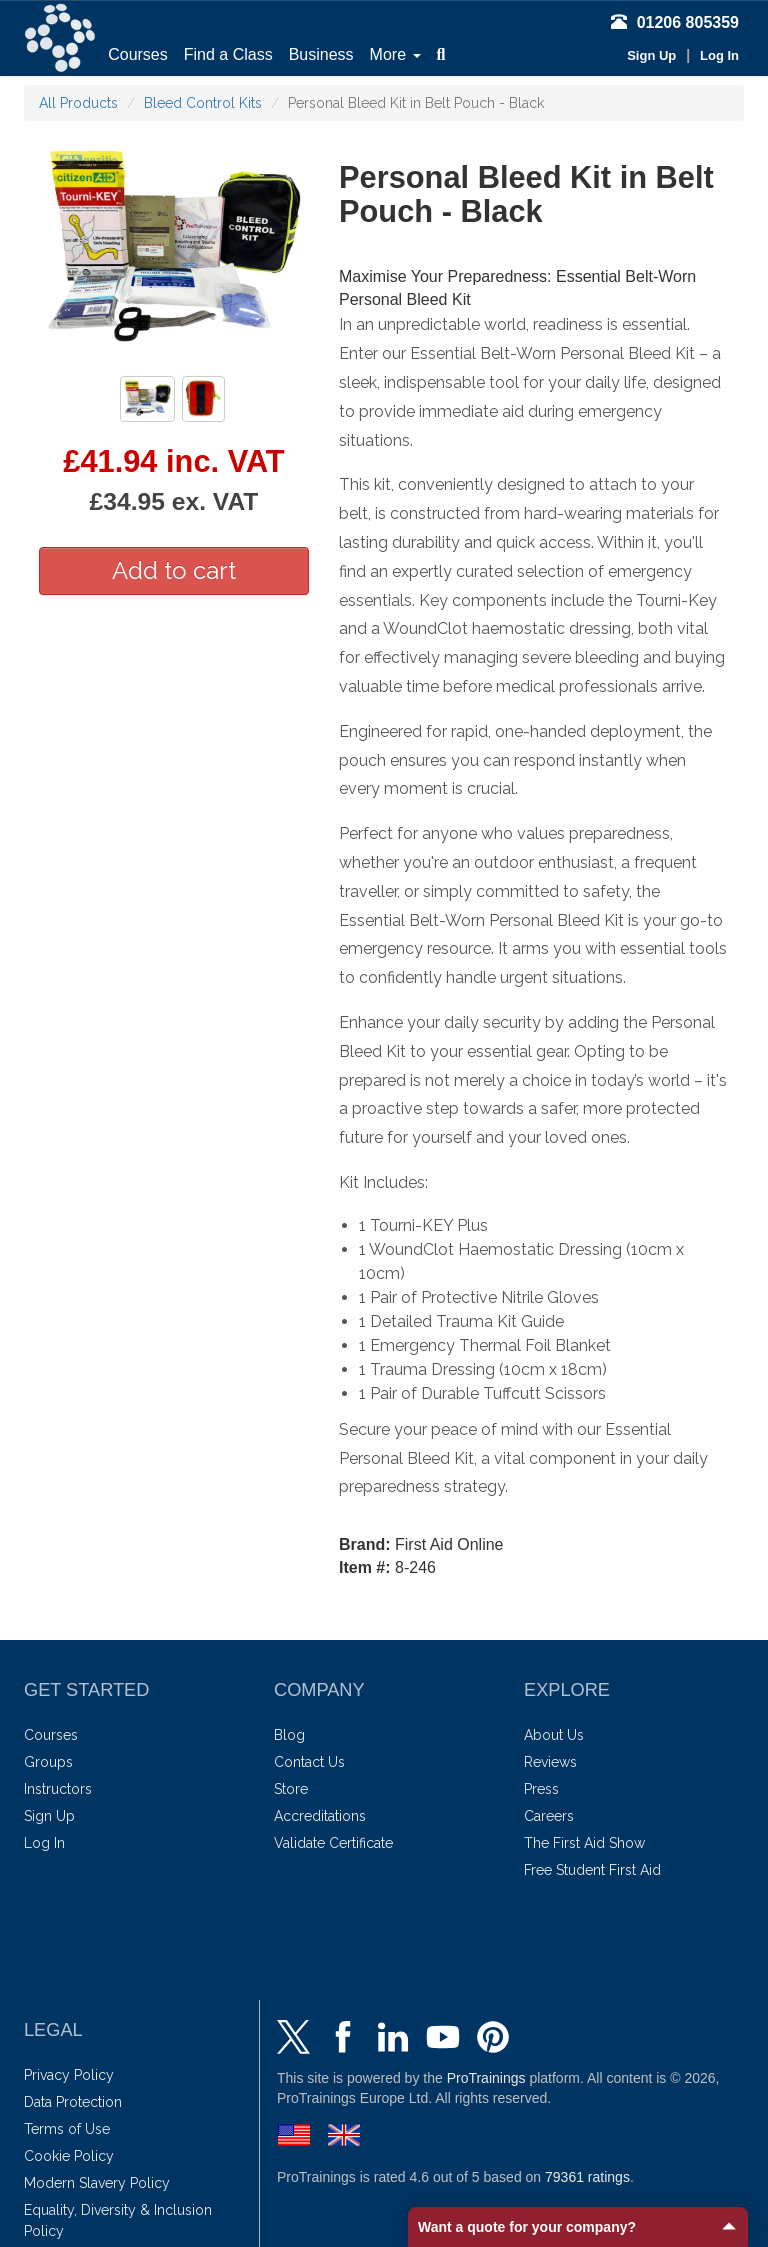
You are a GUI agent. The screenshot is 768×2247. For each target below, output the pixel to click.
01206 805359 (675, 22)
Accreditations (320, 1816)
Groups (48, 1762)
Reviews (550, 1762)
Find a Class (228, 54)
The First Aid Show (584, 1843)
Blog (289, 1735)
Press (541, 1789)
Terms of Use (67, 2129)
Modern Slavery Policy (97, 2183)
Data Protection (73, 2102)
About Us (554, 1735)
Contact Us (309, 1762)
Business (321, 54)
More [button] (395, 54)
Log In (719, 55)
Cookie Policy (69, 2156)
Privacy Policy (69, 2075)
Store (291, 1789)
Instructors (58, 1789)
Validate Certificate (333, 1843)
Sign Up (651, 55)
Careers (549, 1816)
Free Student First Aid (592, 1870)
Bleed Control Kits (203, 103)
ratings (587, 2177)
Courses (138, 54)
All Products (78, 103)
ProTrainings (486, 2078)
